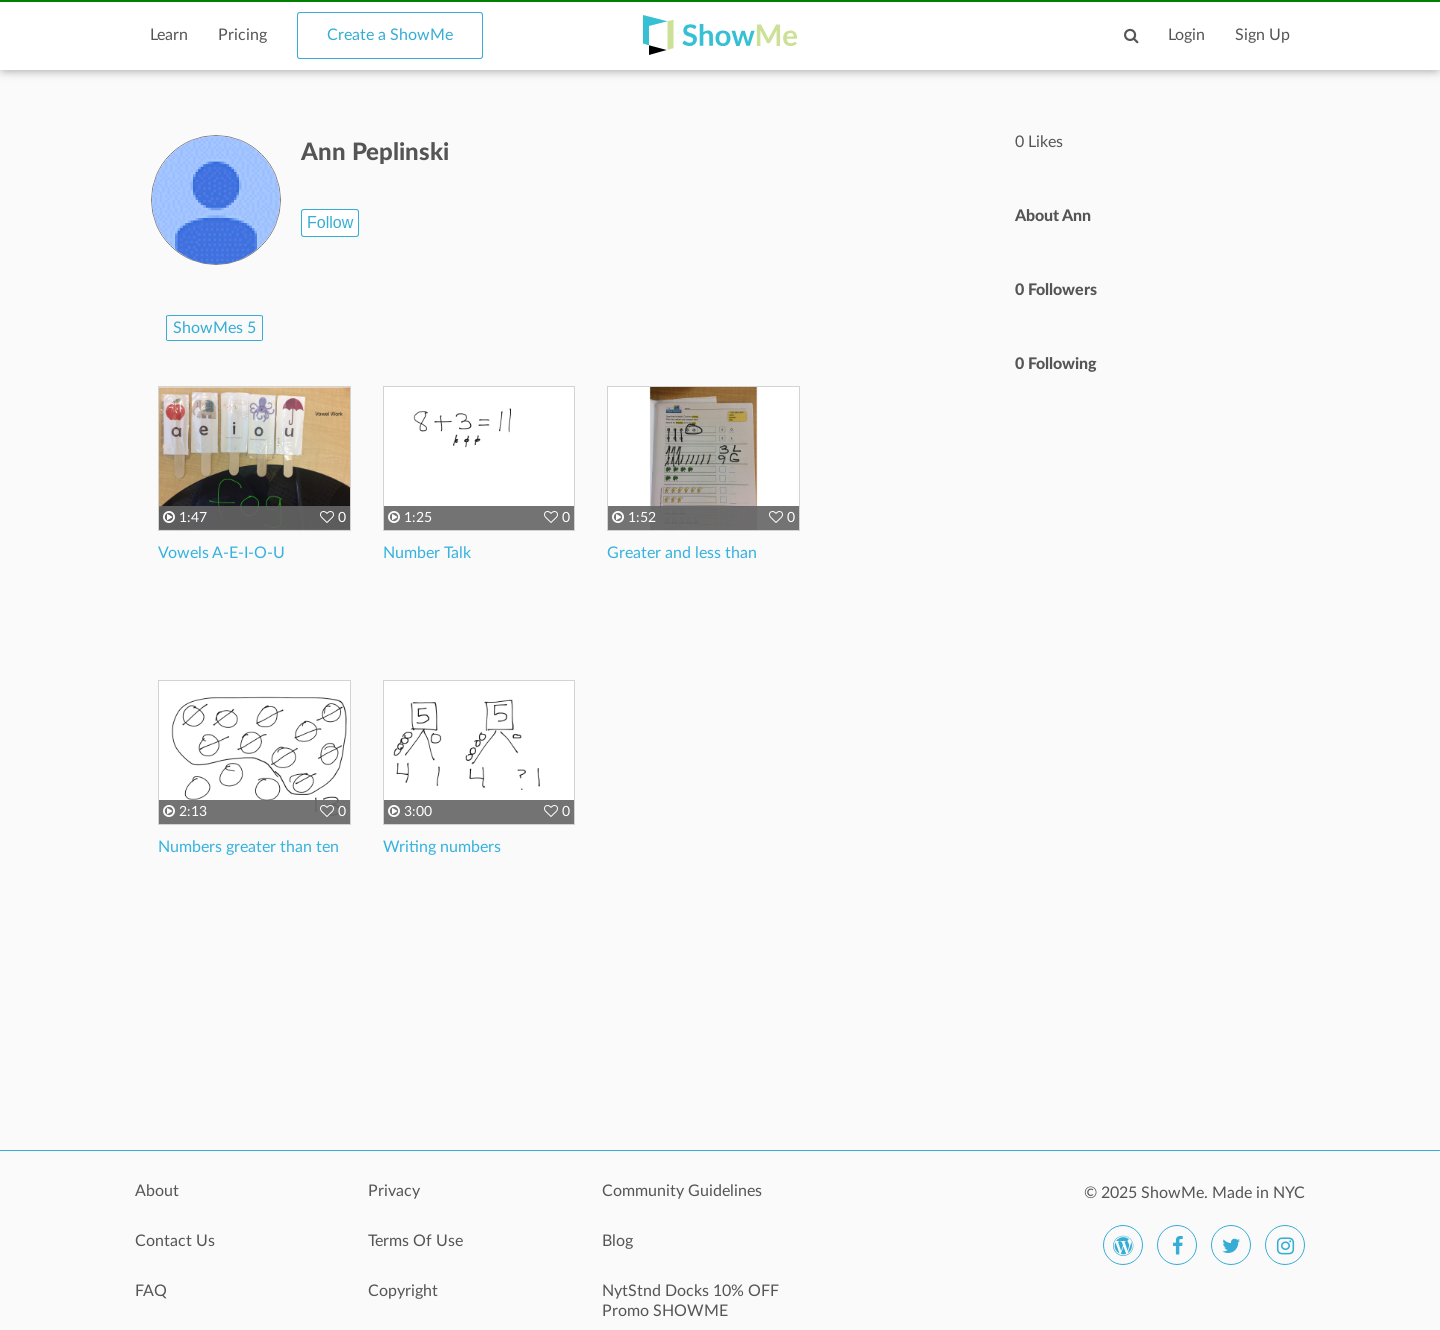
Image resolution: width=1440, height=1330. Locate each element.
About (157, 1191)
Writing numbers (442, 847)
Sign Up (1262, 35)
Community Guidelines (682, 1191)
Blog (617, 1241)
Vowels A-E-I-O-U (221, 553)
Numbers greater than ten (248, 847)
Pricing (242, 35)
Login (1186, 35)
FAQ (151, 1291)
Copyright (403, 1291)
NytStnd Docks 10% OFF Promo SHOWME (690, 1301)
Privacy (394, 1191)
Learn (169, 35)
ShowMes (214, 328)
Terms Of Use (415, 1241)
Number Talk (427, 553)
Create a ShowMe (390, 35)
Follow (330, 222)
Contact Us (175, 1241)
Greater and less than (682, 553)
